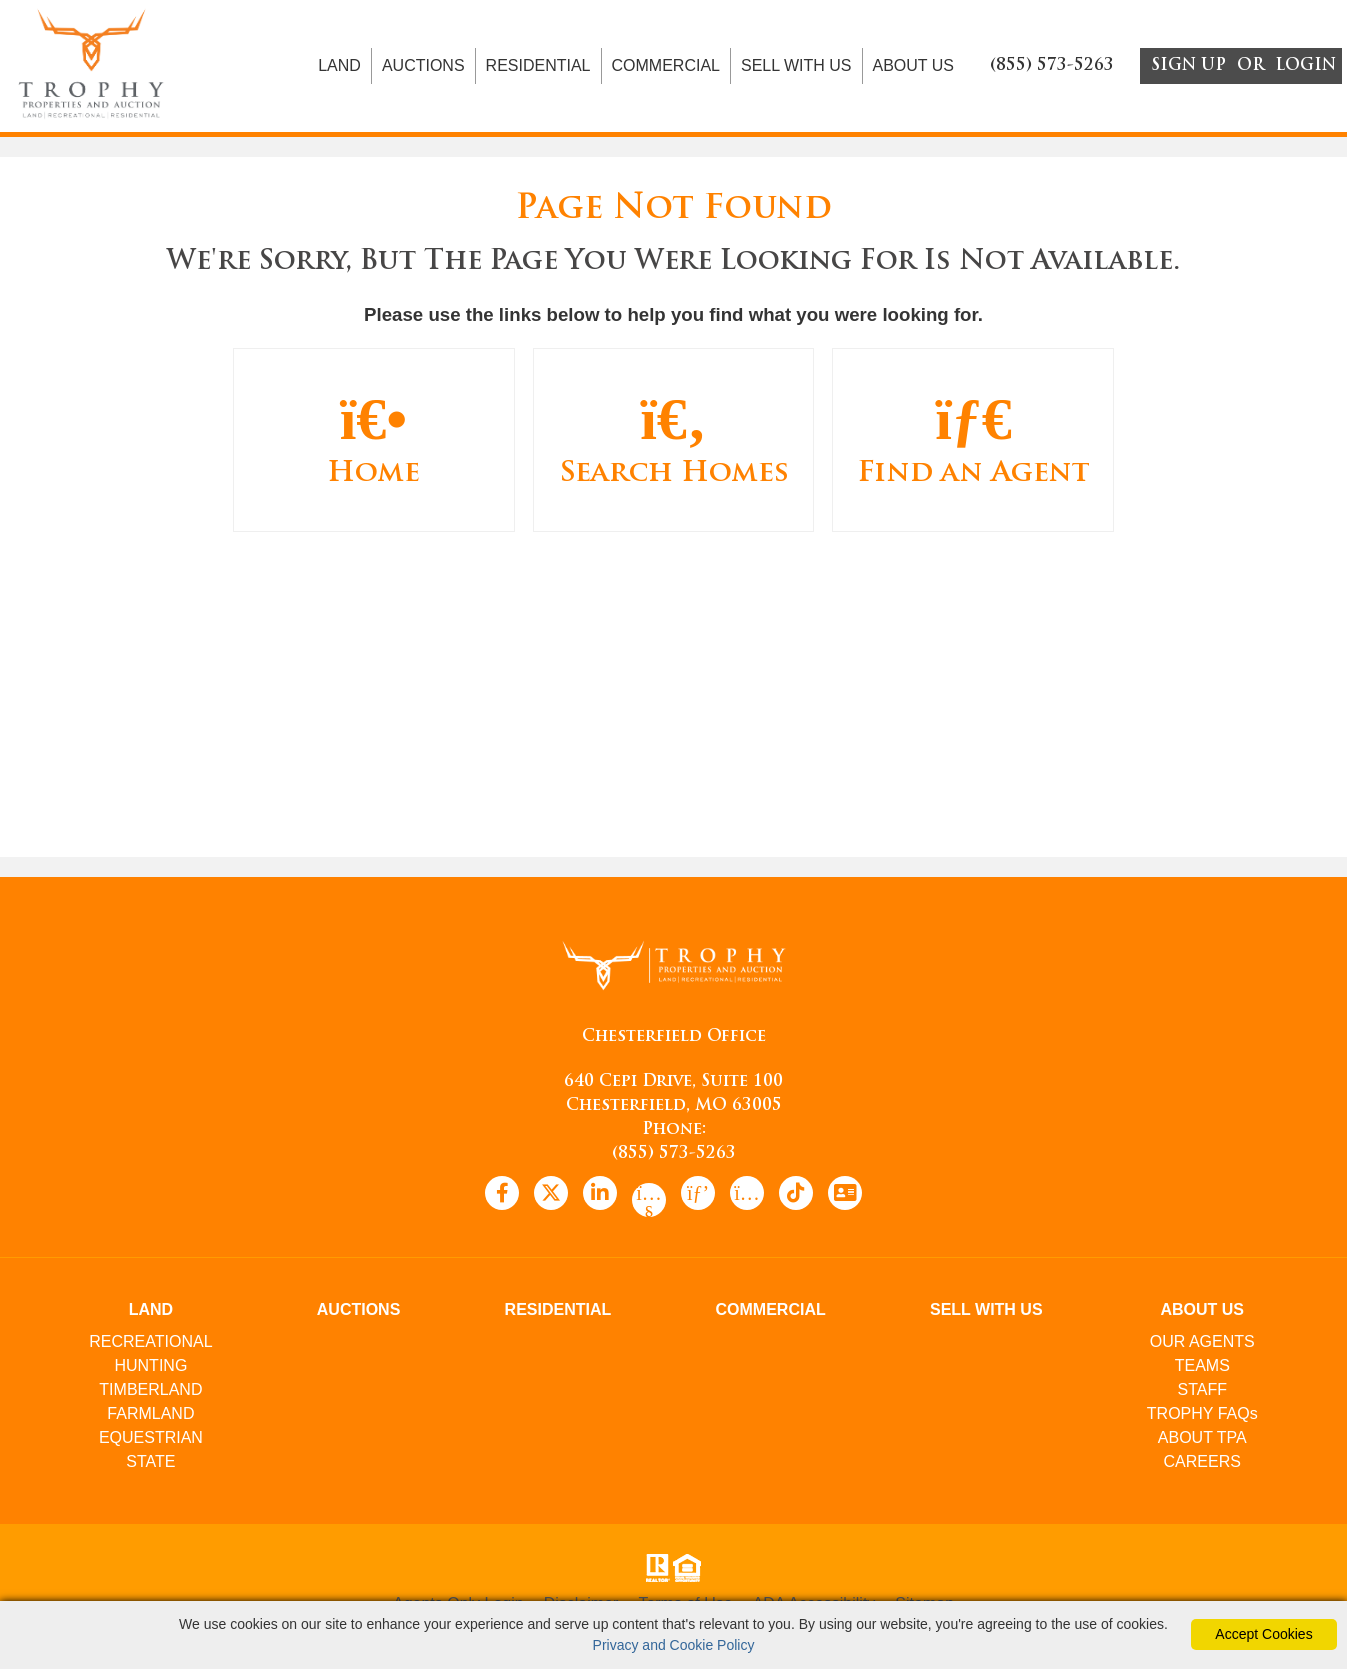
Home (374, 441)
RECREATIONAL (150, 1344)
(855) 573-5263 (674, 1157)
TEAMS (1202, 1368)
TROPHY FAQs (1202, 1416)
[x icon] (551, 1196)
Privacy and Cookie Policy (674, 1645)
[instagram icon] (747, 1196)
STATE (150, 1464)
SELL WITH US (796, 67)
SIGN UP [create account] (1188, 68)
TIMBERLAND (150, 1392)
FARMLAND (150, 1416)
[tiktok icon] (796, 1196)
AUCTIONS (423, 67)
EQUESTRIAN (151, 1440)
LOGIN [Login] (1305, 68)
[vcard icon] (845, 1196)
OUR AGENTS (1202, 1344)
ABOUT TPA (1202, 1440)
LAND (339, 67)
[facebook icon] (502, 1196)
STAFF (1202, 1392)
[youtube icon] (649, 1203)
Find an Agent (973, 441)
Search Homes (674, 441)
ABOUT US (914, 67)
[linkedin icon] (600, 1196)
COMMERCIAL (666, 67)
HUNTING (150, 1368)
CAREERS (1202, 1464)
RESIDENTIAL (538, 67)
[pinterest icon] (698, 1196)
